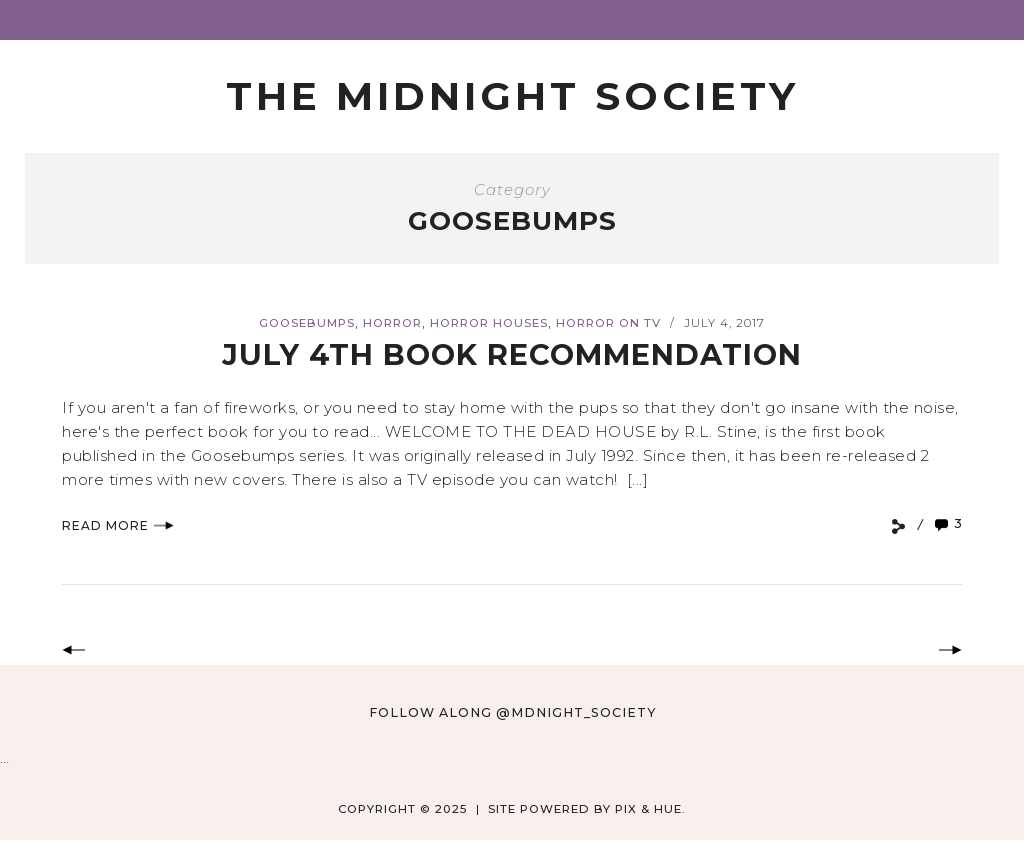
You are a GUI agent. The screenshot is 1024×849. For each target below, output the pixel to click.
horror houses (489, 323)
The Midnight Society (512, 96)
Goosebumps (307, 323)
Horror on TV (608, 323)
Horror (392, 323)
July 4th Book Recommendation (512, 354)
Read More (118, 525)
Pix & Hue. (650, 809)
